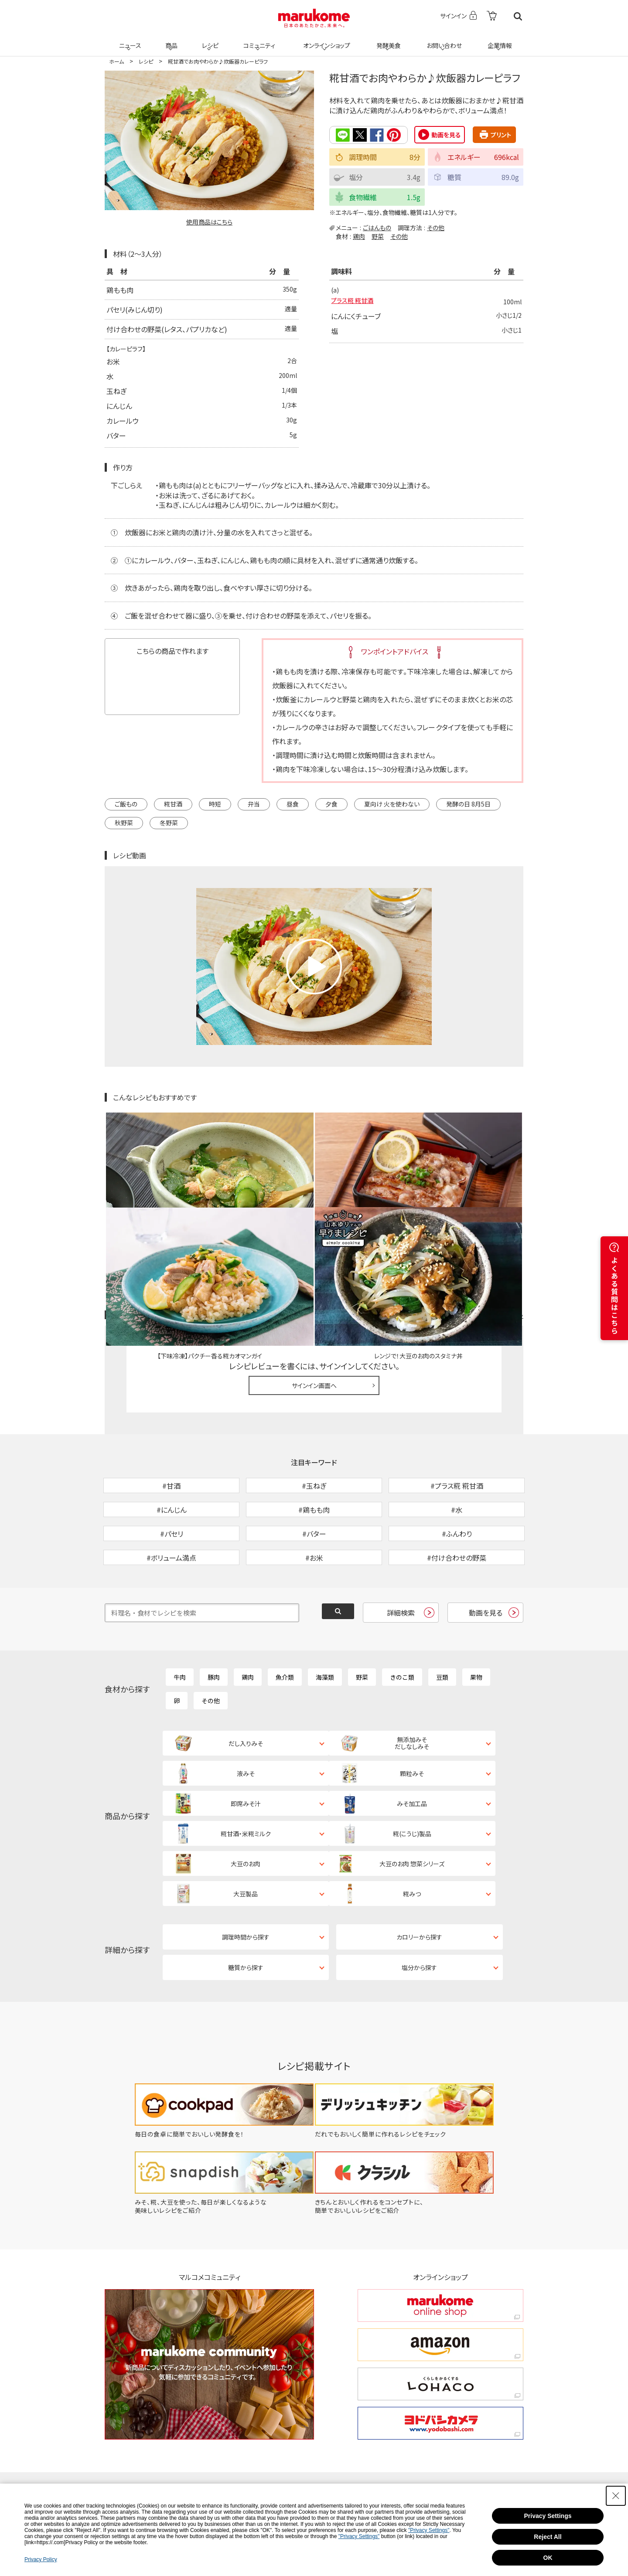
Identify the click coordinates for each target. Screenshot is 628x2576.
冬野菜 (169, 821)
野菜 (378, 235)
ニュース (129, 40)
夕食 (331, 803)
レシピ (209, 40)
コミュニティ (258, 40)
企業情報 (498, 40)
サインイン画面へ (314, 1283)
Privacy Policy (40, 2559)
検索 (518, 16)
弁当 (254, 803)
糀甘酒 (173, 803)
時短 (215, 803)
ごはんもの (377, 227)
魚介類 (285, 1620)
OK (548, 2557)
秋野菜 (124, 821)
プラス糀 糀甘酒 (355, 302)
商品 (170, 40)
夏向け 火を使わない (392, 803)
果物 (476, 1620)
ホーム (116, 61)
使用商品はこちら (209, 222)
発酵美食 (387, 40)
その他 (435, 227)
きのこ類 (402, 1620)
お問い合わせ (442, 40)
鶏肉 (359, 235)
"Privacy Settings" (429, 2530)
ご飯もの (126, 803)
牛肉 (180, 1620)
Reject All (547, 2536)
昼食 (293, 803)
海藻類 (325, 1620)
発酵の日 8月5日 (468, 803)
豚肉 (214, 1620)
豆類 (442, 1620)
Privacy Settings (548, 2515)
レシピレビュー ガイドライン (492, 1213)
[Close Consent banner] (615, 2495)
